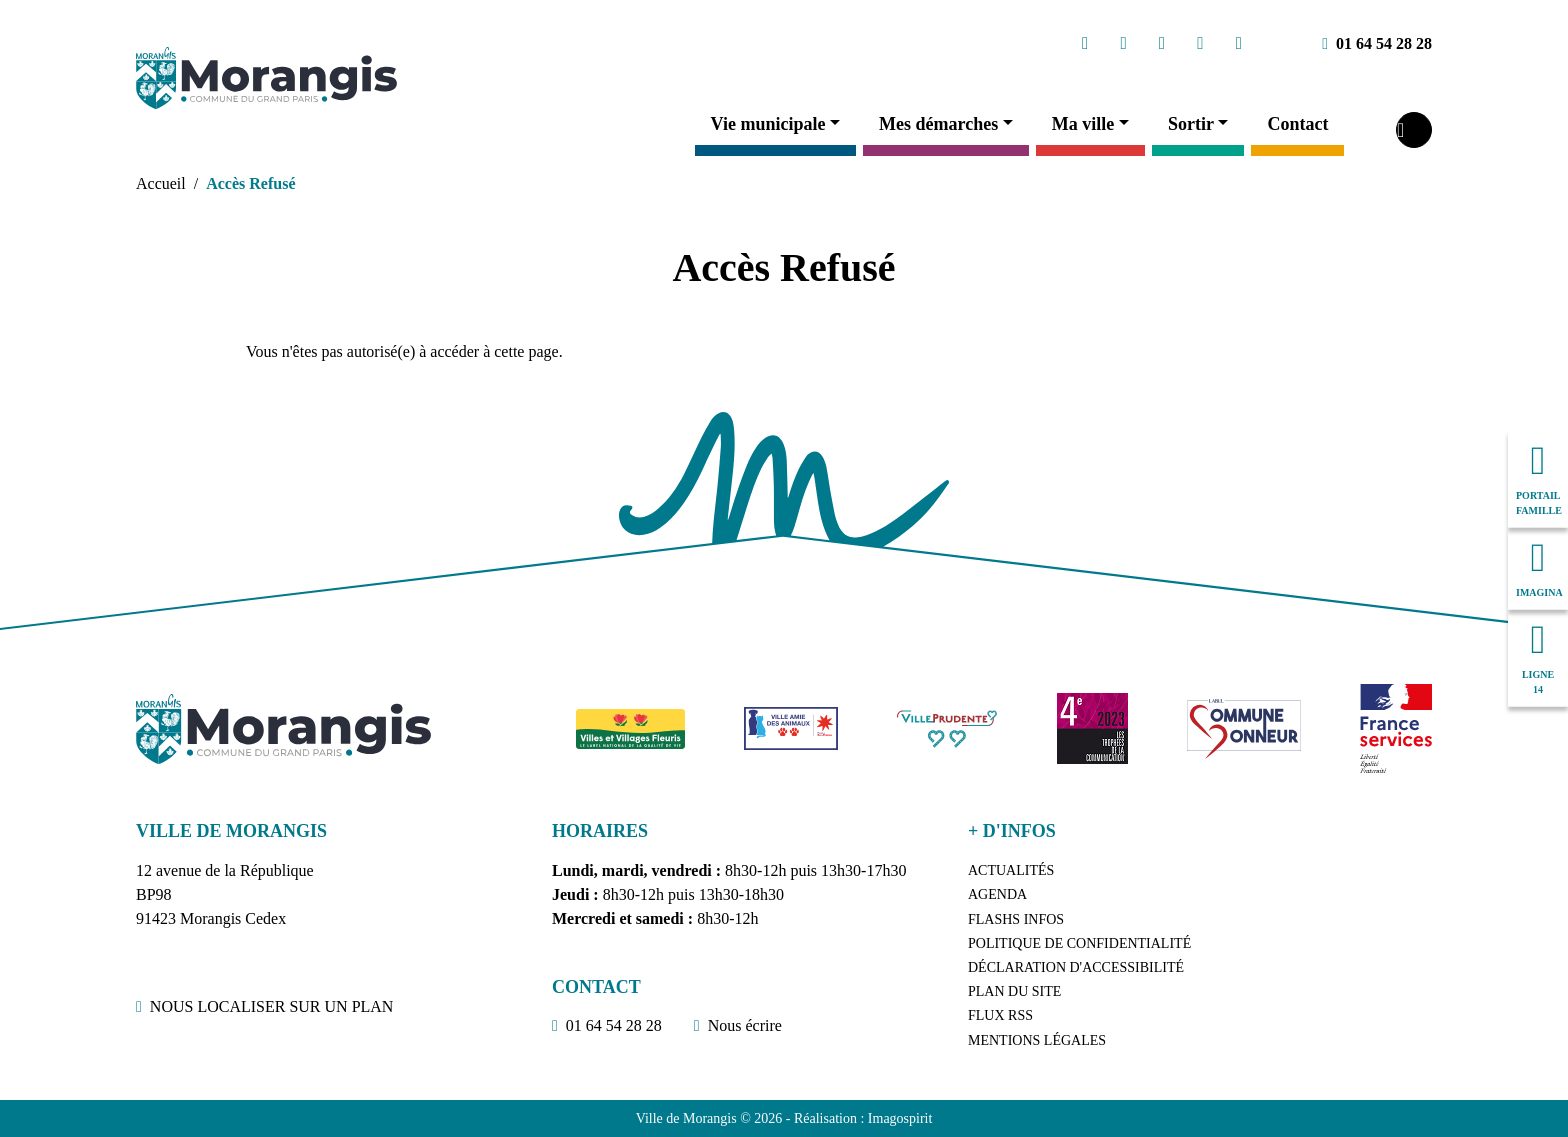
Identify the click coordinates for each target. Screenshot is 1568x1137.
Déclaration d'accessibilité (1076, 967)
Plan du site (1014, 991)
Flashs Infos (1016, 919)
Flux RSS (1000, 1015)
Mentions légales (1037, 1040)
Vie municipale (768, 124)
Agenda (997, 894)
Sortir (1191, 124)
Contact (1297, 124)
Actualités (1011, 870)
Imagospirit (900, 1118)
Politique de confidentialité (1079, 943)
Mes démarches (938, 124)
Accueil (161, 183)
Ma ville (1083, 124)
